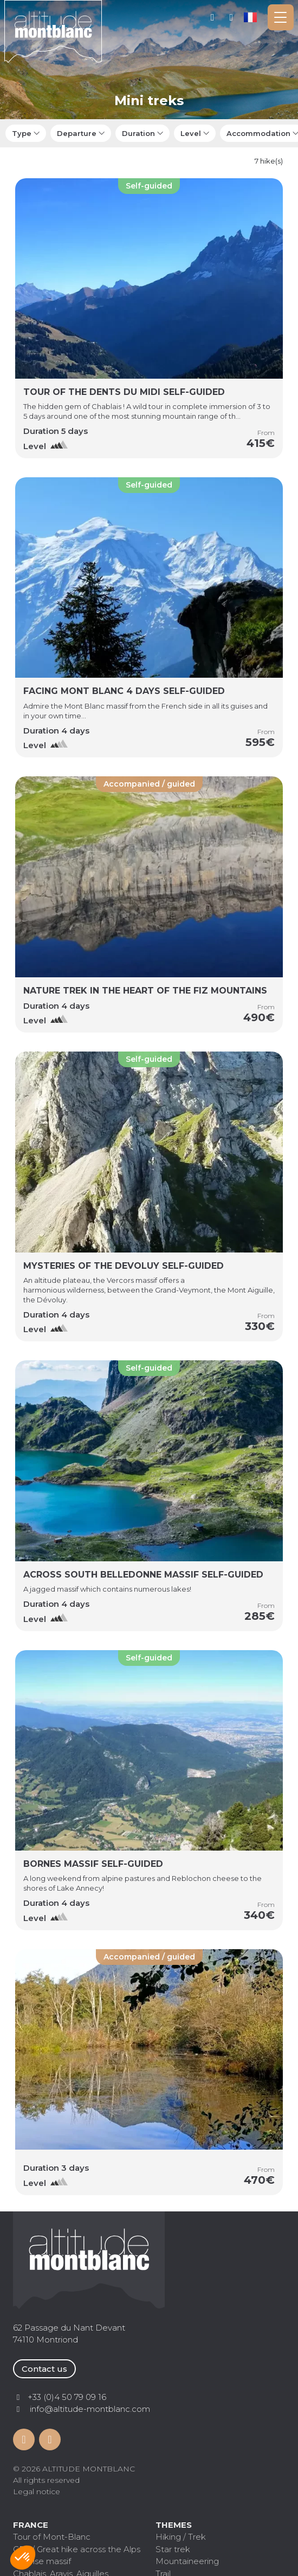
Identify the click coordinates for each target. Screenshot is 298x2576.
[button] (23, 2558)
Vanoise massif (42, 2561)
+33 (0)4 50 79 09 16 (231, 17)
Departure (76, 133)
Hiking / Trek (181, 2537)
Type (21, 133)
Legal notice (36, 2491)
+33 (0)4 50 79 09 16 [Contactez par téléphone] (67, 2397)
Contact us (44, 2369)
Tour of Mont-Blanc (51, 2537)
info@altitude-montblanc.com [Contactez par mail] (90, 2409)
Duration (138, 133)
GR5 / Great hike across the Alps (76, 2549)
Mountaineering (187, 2561)
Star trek (173, 2549)
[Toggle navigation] (281, 17)
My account (212, 17)
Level (190, 133)
